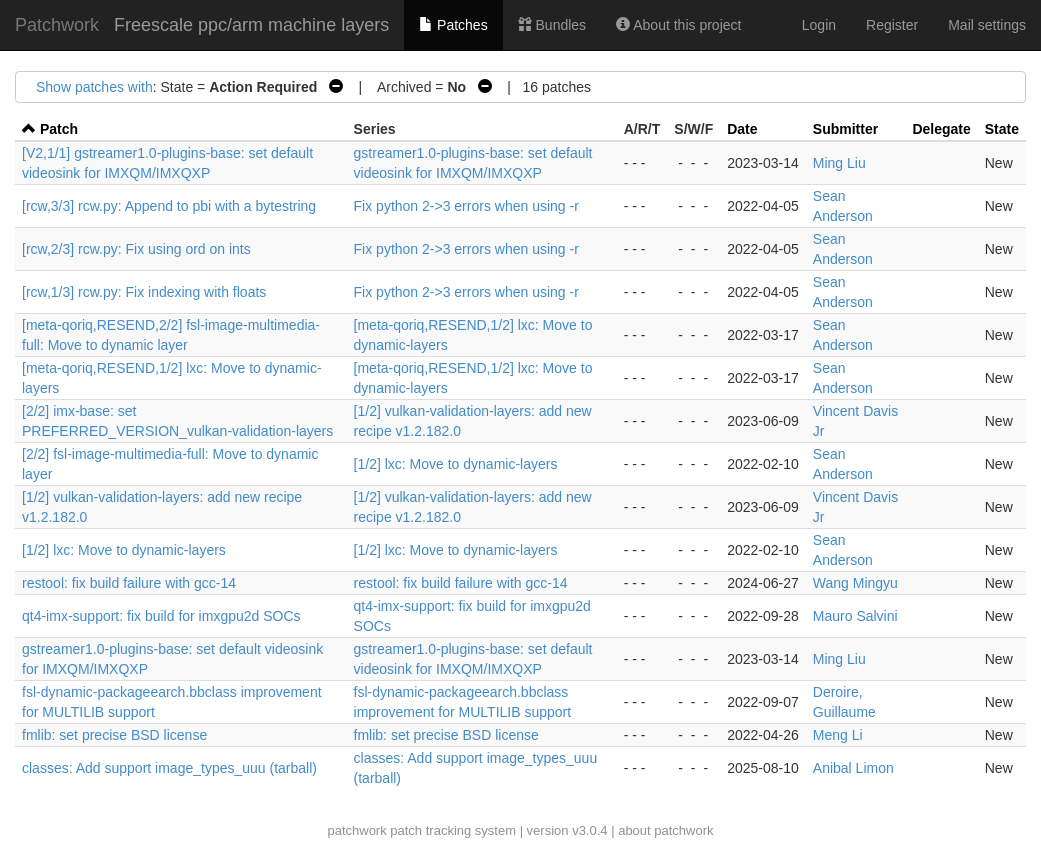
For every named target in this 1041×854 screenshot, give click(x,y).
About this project (678, 25)
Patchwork (57, 25)
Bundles (552, 25)
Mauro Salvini (855, 616)
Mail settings (987, 25)
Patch (59, 129)
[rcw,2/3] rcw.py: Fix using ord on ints (136, 249)
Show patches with (94, 87)
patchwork (356, 830)
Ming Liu (839, 163)
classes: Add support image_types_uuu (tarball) (169, 768)
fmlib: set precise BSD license (114, 735)
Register (892, 25)
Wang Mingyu (855, 583)
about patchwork (665, 830)
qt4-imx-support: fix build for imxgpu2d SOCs (161, 616)
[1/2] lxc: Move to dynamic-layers (456, 464)
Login (819, 25)
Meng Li (838, 735)
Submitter (845, 129)
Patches (453, 25)
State (1002, 129)
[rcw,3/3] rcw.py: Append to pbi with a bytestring (169, 206)
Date (742, 129)
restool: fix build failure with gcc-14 (129, 583)
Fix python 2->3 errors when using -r (466, 206)
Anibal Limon (853, 768)
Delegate (941, 129)
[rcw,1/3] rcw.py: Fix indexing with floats (144, 292)
